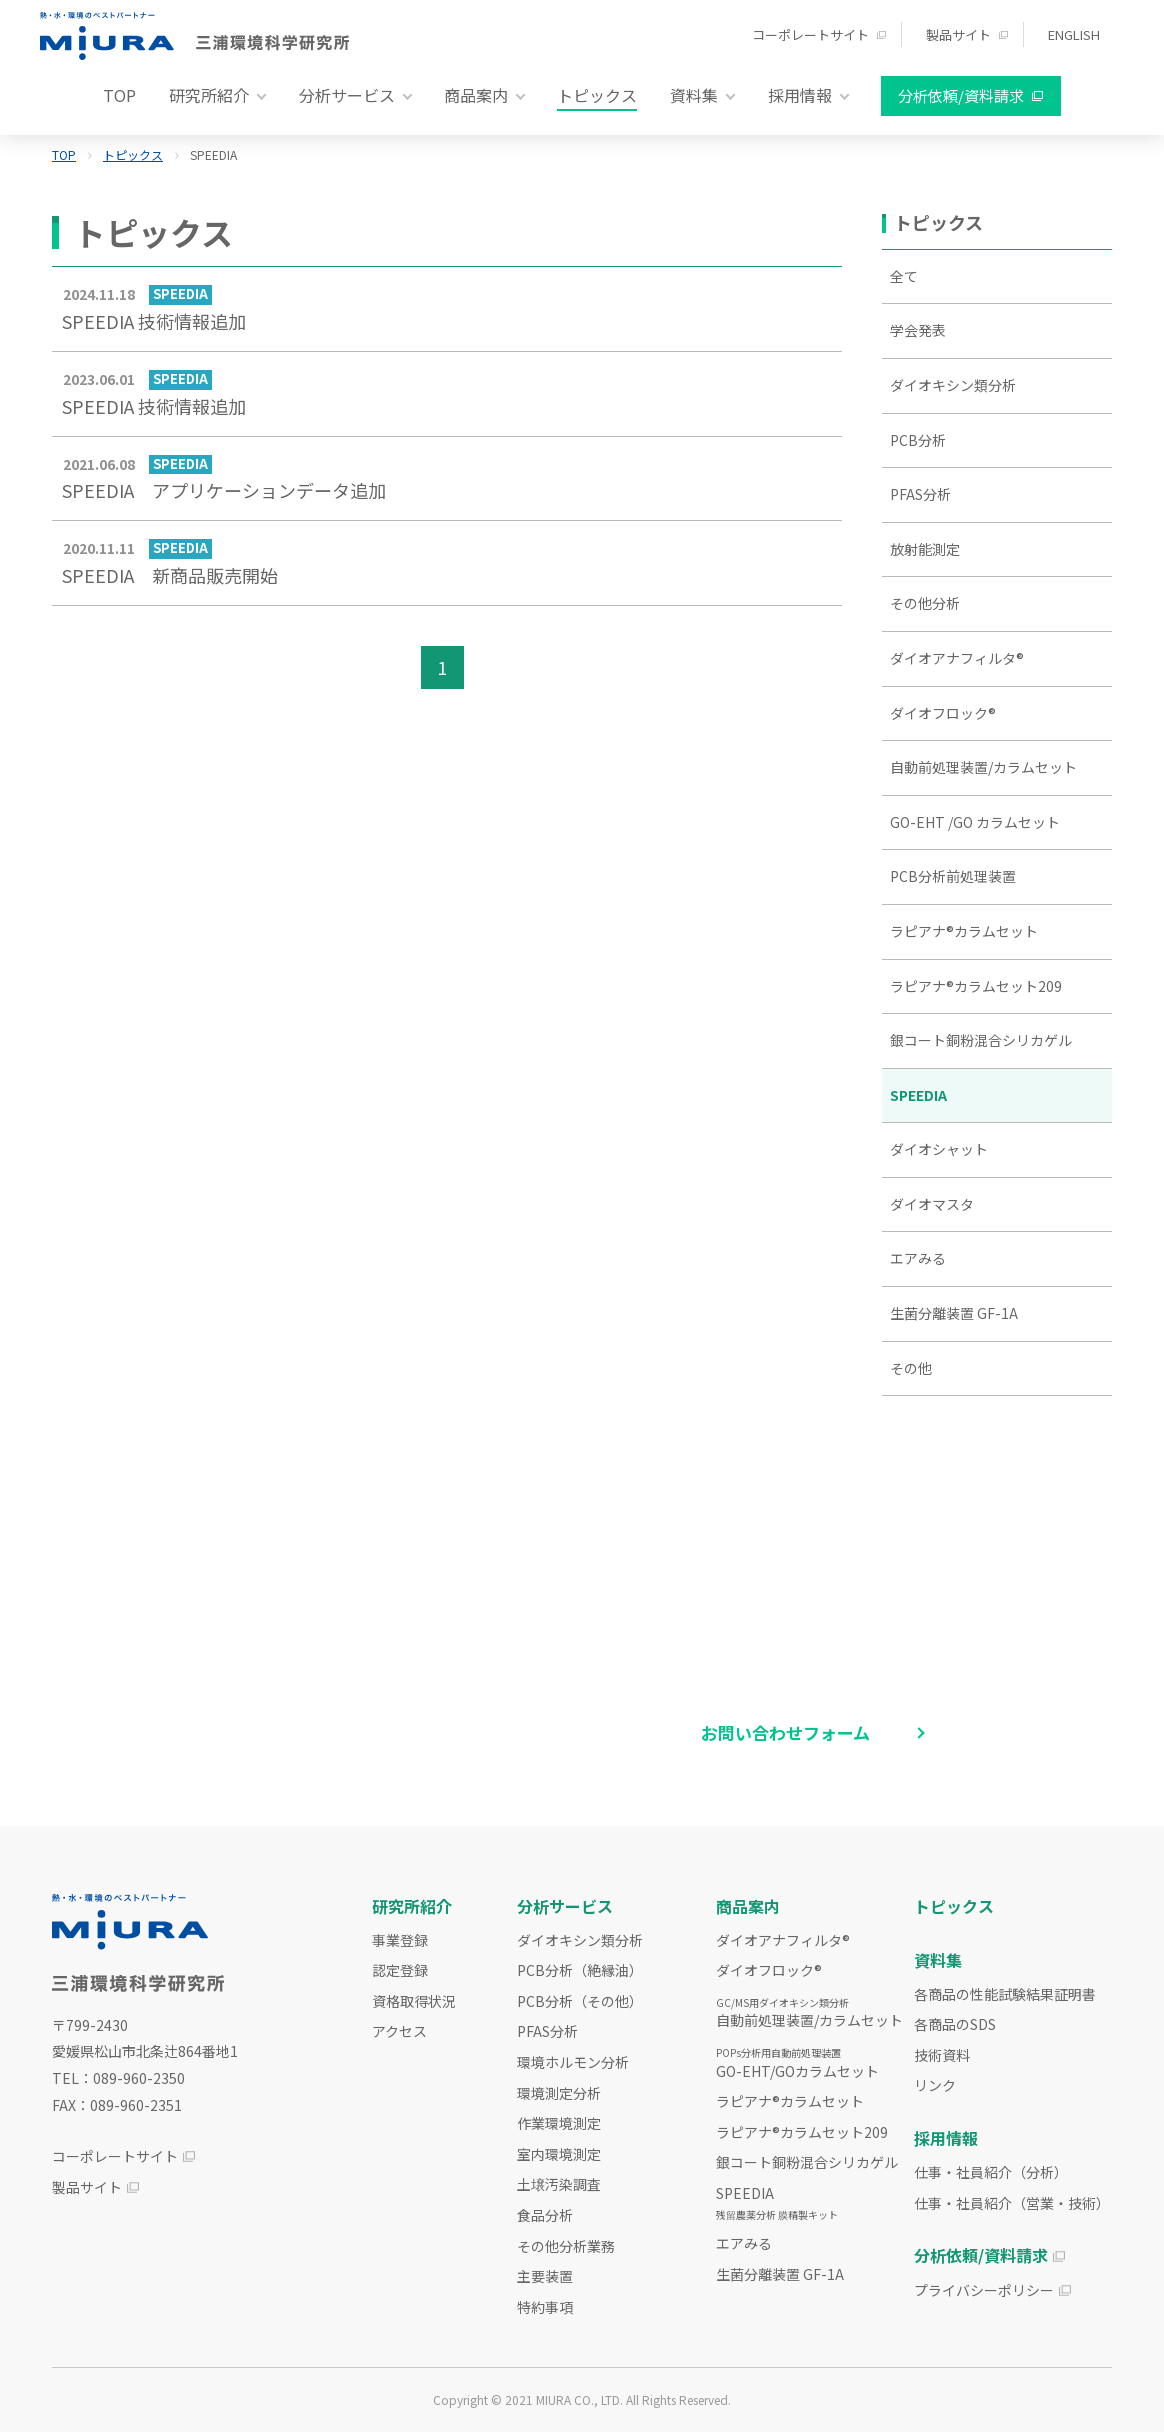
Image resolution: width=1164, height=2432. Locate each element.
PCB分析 (918, 440)
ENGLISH (1074, 34)
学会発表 (918, 330)
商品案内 (748, 1906)
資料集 (938, 1960)
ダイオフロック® (943, 713)
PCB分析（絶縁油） (580, 1970)
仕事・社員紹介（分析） (991, 2172)
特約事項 (545, 2307)
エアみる (918, 1258)
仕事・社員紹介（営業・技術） (1012, 2203)
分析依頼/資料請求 (961, 95)
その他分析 (925, 603)
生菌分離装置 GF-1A (954, 1313)
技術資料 (942, 2055)
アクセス (399, 2031)
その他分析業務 (566, 2246)
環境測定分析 (559, 2093)
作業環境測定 (559, 2123)
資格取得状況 (414, 2001)
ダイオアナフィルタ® (957, 658)
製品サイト (958, 34)
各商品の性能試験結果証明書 (1005, 1994)
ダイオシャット (939, 1149)
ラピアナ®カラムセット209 (976, 986)
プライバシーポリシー (984, 2290)
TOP (119, 95)
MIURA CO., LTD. (579, 2399)
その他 (911, 1368)
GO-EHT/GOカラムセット (797, 2063)
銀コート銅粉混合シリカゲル (981, 1040)
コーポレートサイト (810, 34)
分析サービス (565, 1906)
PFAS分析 (920, 494)
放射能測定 (925, 549)
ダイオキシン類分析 (953, 385)
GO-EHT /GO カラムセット (975, 822)
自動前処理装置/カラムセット (983, 767)
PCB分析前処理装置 (953, 876)
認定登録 (400, 1970)
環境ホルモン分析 (573, 2062)
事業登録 (400, 1940)
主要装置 (545, 2276)
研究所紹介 (412, 1906)
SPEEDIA (918, 1095)
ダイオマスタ (932, 1204)
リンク (935, 2085)
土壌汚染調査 (559, 2184)
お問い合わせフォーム (785, 1732)
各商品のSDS (955, 2024)
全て (904, 276)
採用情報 (946, 2138)
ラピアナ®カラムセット (964, 931)
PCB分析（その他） (580, 2001)
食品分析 (545, 2215)
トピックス (597, 95)
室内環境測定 (559, 2154)
